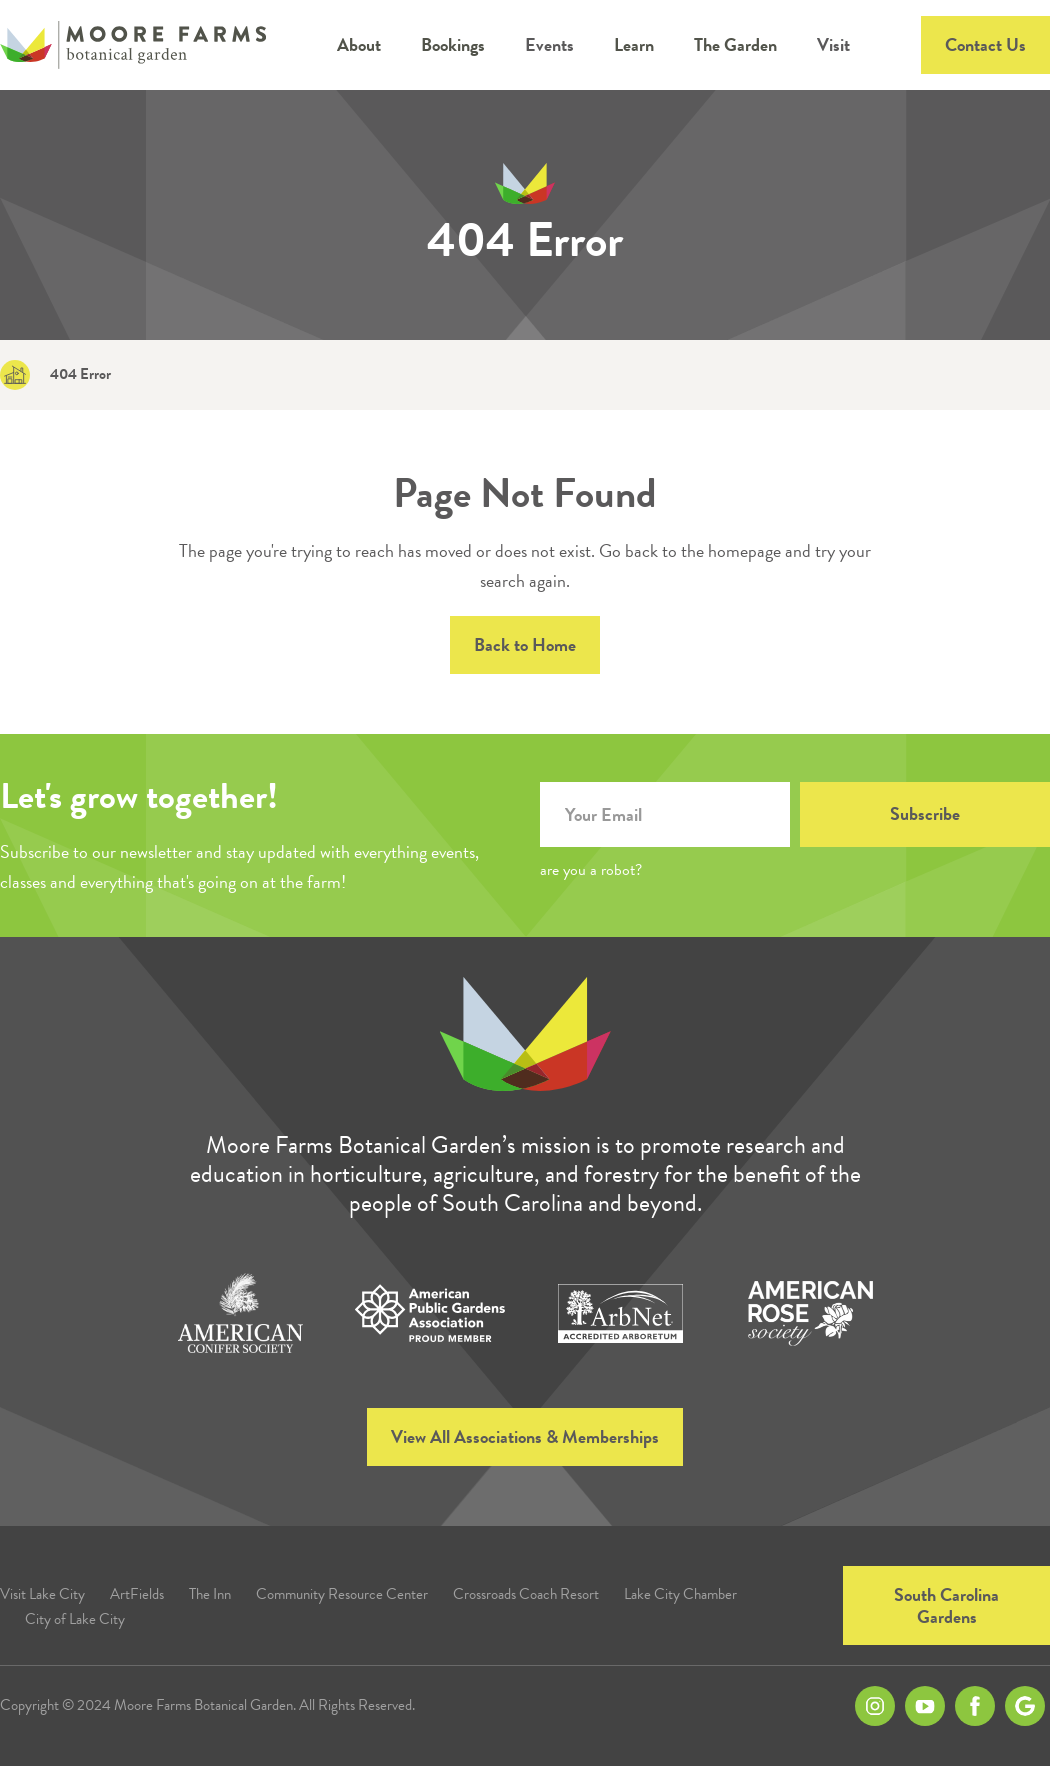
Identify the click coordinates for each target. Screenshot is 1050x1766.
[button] (359, 45)
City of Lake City (75, 1619)
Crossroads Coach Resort (526, 1594)
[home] (133, 45)
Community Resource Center (342, 1594)
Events (549, 44)
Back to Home (525, 644)
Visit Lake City (42, 1594)
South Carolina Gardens (946, 1605)
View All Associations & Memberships (525, 1436)
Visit (833, 44)
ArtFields (137, 1594)
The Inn (210, 1594)
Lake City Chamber (680, 1594)
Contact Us (985, 44)
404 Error (80, 374)
